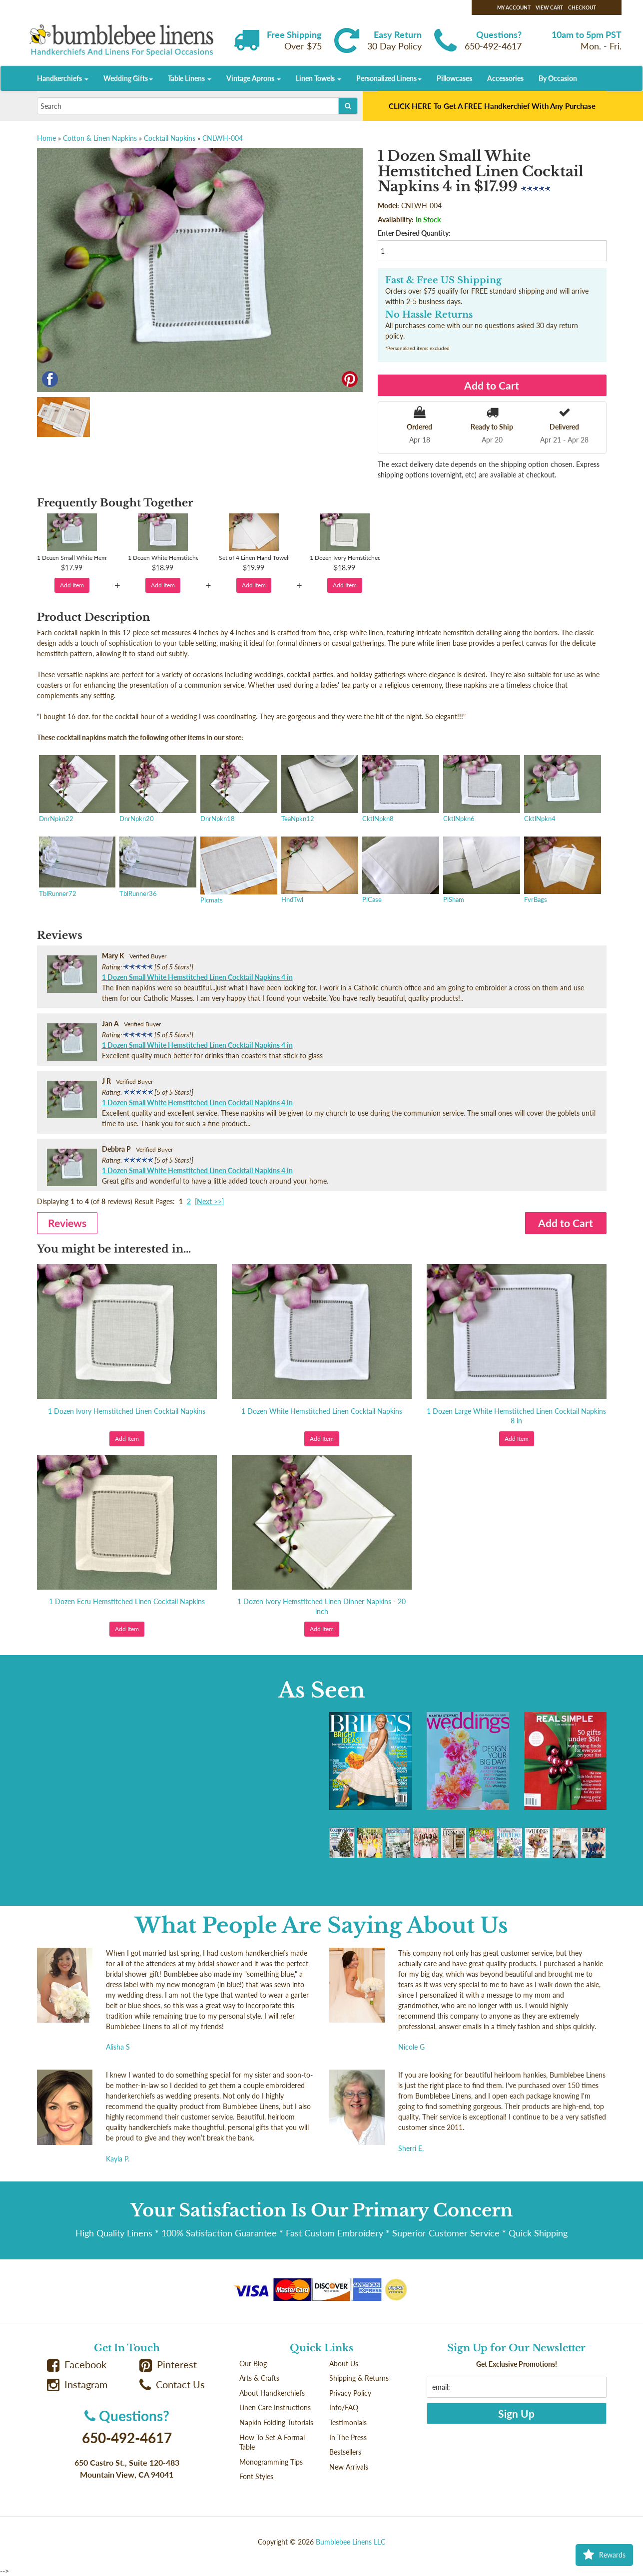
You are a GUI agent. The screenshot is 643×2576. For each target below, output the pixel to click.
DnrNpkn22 (76, 789)
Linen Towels (318, 78)
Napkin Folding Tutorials (276, 2422)
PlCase (399, 871)
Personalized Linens (389, 78)
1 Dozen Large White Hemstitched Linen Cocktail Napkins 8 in (516, 1416)
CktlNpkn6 (480, 789)
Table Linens (189, 78)
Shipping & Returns (359, 2378)
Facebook (77, 2364)
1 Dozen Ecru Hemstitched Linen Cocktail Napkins (127, 1601)
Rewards (604, 2555)
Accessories (505, 78)
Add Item (72, 585)
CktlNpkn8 (399, 789)
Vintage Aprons (253, 78)
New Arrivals (348, 2467)
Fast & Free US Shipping (443, 280)
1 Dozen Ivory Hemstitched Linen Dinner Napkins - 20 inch (321, 1606)
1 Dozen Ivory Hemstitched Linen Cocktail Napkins (126, 1411)
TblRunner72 (76, 868)
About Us (343, 2363)
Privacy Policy (350, 2393)
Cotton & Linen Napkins (100, 138)
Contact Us (172, 2384)
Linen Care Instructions (275, 2407)
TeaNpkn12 (318, 789)
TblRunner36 (156, 868)
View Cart (549, 7)
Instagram (77, 2384)
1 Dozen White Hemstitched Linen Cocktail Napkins (321, 1411)
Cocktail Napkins (169, 138)
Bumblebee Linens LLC (350, 2542)
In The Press (348, 2437)
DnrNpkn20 (156, 789)
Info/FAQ (343, 2407)
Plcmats (237, 871)
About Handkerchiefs (272, 2393)
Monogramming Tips (271, 2462)
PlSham (480, 871)
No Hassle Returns (429, 314)
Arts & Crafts (259, 2378)
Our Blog (253, 2363)
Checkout (582, 7)
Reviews (67, 1223)
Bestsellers (345, 2452)
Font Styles (256, 2476)
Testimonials (348, 2422)
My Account (514, 7)
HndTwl (318, 871)
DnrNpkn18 (237, 789)
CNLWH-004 (222, 138)
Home (46, 138)
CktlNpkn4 (561, 789)
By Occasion (558, 78)
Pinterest (168, 2364)
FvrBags (561, 871)
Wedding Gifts (128, 78)
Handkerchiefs (62, 78)
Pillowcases (454, 78)
